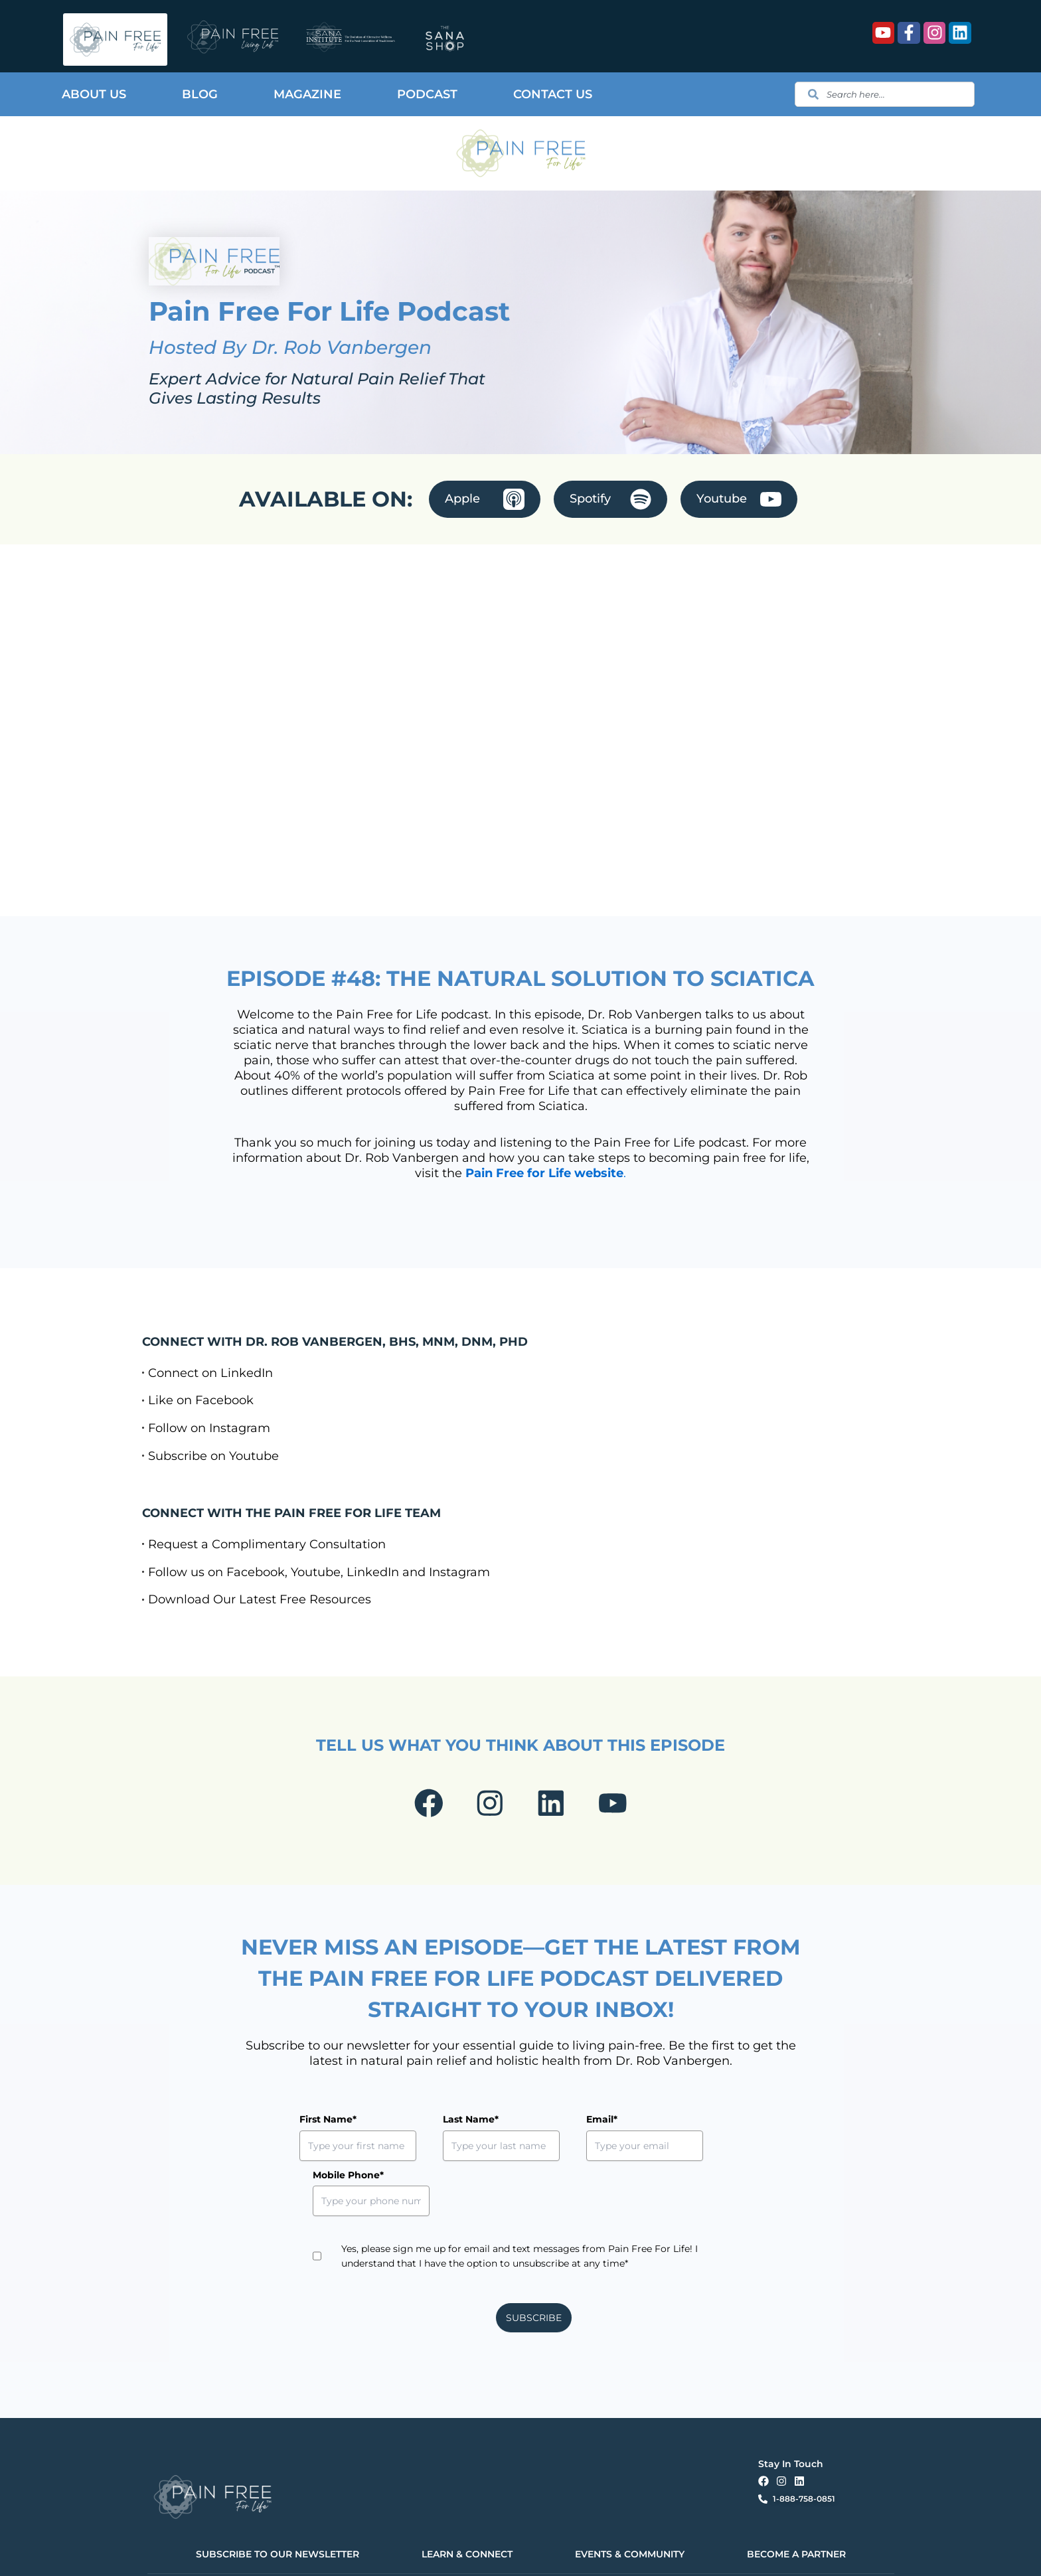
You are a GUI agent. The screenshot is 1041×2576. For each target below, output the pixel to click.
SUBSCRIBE (534, 2273)
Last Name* (440, 2129)
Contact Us (552, 94)
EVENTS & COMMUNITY (629, 2508)
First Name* (328, 2129)
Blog (200, 94)
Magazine (307, 94)
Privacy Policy (333, 2554)
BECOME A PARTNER (796, 2508)
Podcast (427, 94)
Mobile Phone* (673, 2129)
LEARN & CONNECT (467, 2508)
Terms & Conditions (390, 2554)
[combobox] (884, 94)
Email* (540, 2129)
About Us (94, 94)
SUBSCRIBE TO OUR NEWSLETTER (277, 2508)
